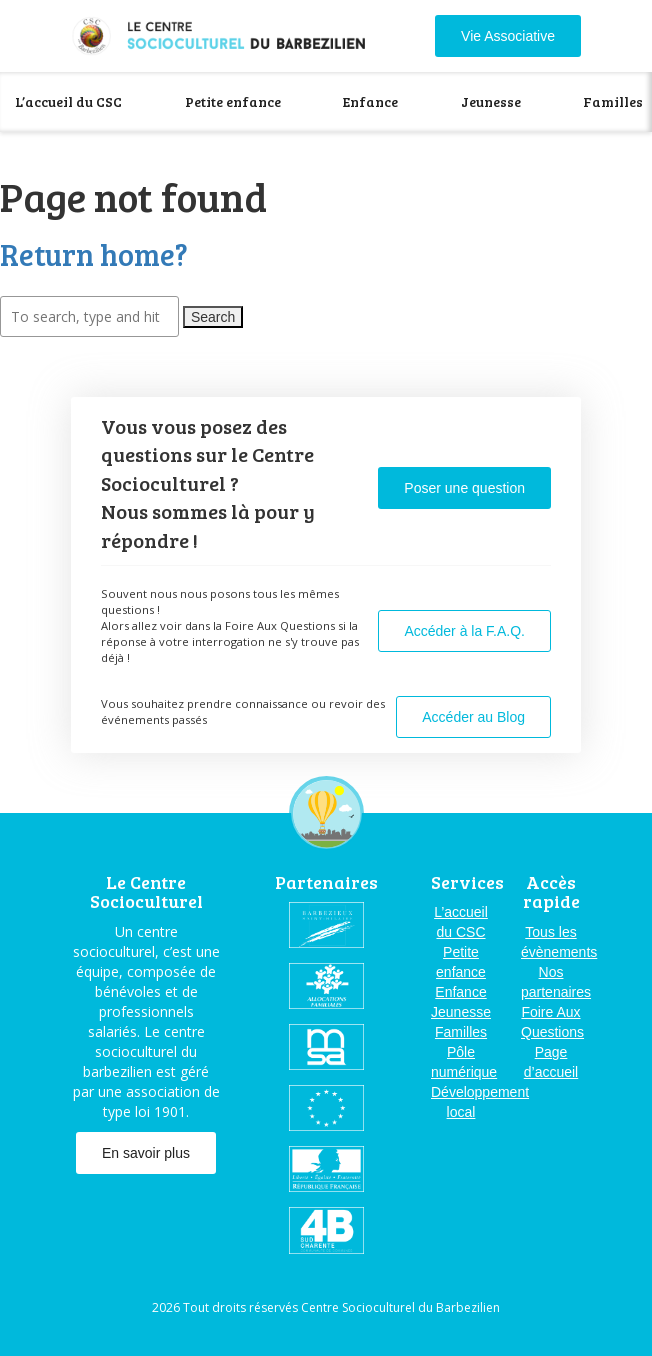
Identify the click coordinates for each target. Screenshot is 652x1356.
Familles (613, 101)
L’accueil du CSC (68, 101)
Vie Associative (508, 36)
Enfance (370, 101)
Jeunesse (491, 101)
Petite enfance (233, 101)
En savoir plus (146, 1153)
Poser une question (464, 488)
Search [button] (213, 317)
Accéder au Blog (473, 717)
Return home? (94, 254)
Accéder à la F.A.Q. (464, 631)
